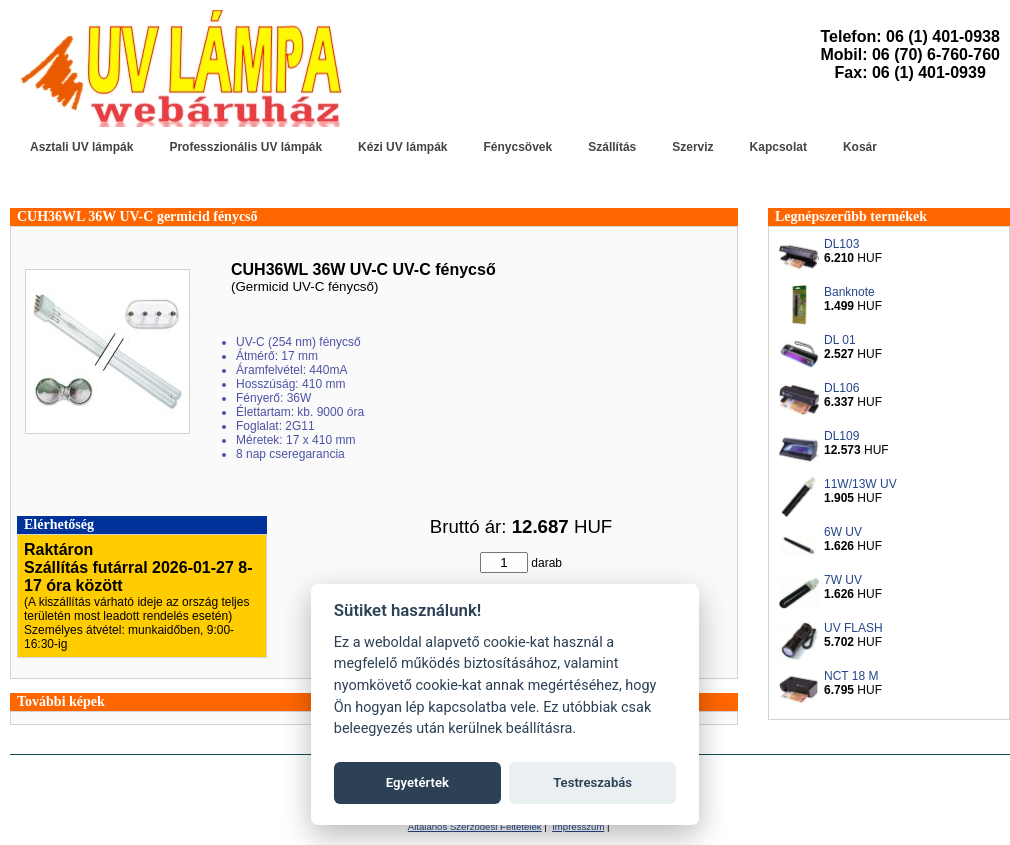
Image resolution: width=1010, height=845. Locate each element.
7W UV (843, 580)
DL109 (841, 436)
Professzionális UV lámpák (245, 147)
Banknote (849, 292)
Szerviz (692, 147)
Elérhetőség (59, 524)
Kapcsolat (778, 147)
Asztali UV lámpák (81, 147)
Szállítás (612, 147)
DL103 (841, 244)
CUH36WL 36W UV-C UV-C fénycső (363, 269)
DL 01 (840, 340)
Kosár (860, 147)
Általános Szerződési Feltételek (475, 826)
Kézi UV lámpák (402, 147)
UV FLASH (853, 628)
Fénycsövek (517, 147)
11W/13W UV (860, 484)
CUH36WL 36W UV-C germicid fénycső (137, 216)
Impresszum (578, 826)
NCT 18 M (851, 676)
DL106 (841, 388)
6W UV (843, 532)
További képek (61, 701)
